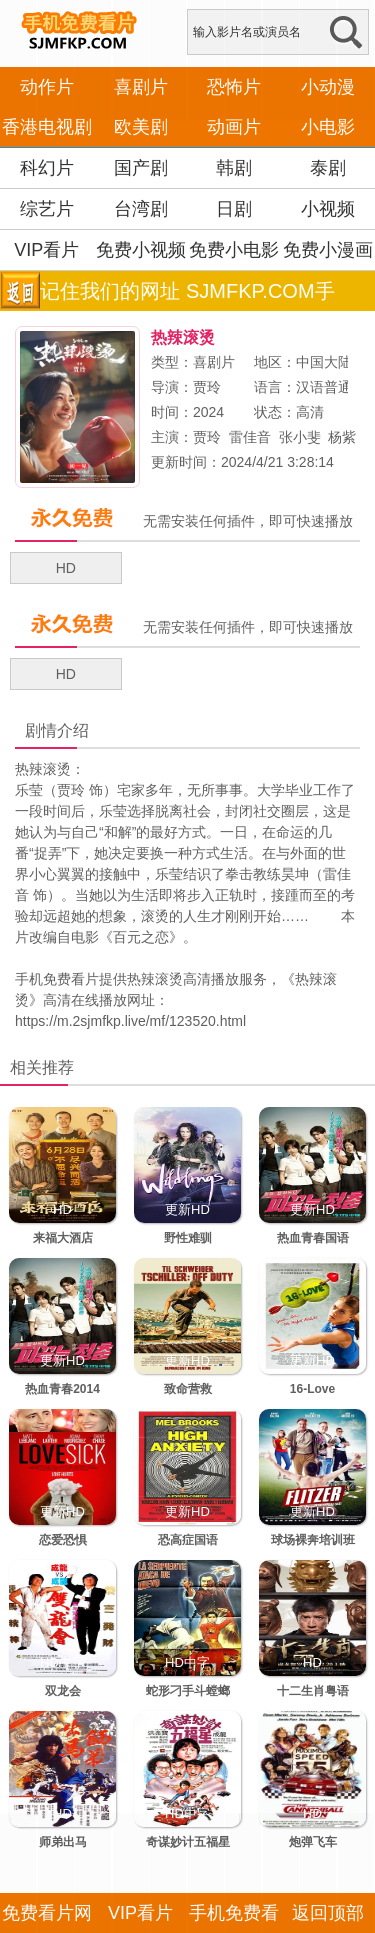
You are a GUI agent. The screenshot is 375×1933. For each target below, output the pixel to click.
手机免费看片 (57, 979)
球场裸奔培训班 (313, 1540)
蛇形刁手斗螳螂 (188, 1691)
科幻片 (47, 168)
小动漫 (328, 87)
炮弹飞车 (313, 1842)
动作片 (47, 87)
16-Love (312, 1389)
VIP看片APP (46, 270)
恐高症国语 (188, 1540)
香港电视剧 (47, 127)
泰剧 (328, 168)
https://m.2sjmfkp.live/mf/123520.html (130, 1021)
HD (66, 568)
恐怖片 (234, 87)
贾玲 (207, 387)
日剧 (234, 209)
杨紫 (342, 437)
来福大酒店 (63, 1238)
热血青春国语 (313, 1238)
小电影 (328, 127)
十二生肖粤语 (313, 1691)
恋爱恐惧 (63, 1540)
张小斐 (300, 437)
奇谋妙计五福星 (188, 1842)
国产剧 (141, 168)
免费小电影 (234, 250)
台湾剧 (141, 209)
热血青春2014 (62, 1389)
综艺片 (47, 209)
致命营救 (188, 1389)
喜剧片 (141, 87)
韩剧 (234, 168)
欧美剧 (141, 127)
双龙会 (63, 1691)
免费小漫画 (328, 250)
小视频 (328, 209)
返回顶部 (328, 1913)
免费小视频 (141, 250)
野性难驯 (188, 1238)
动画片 (234, 127)
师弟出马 (63, 1842)
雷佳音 (250, 437)
